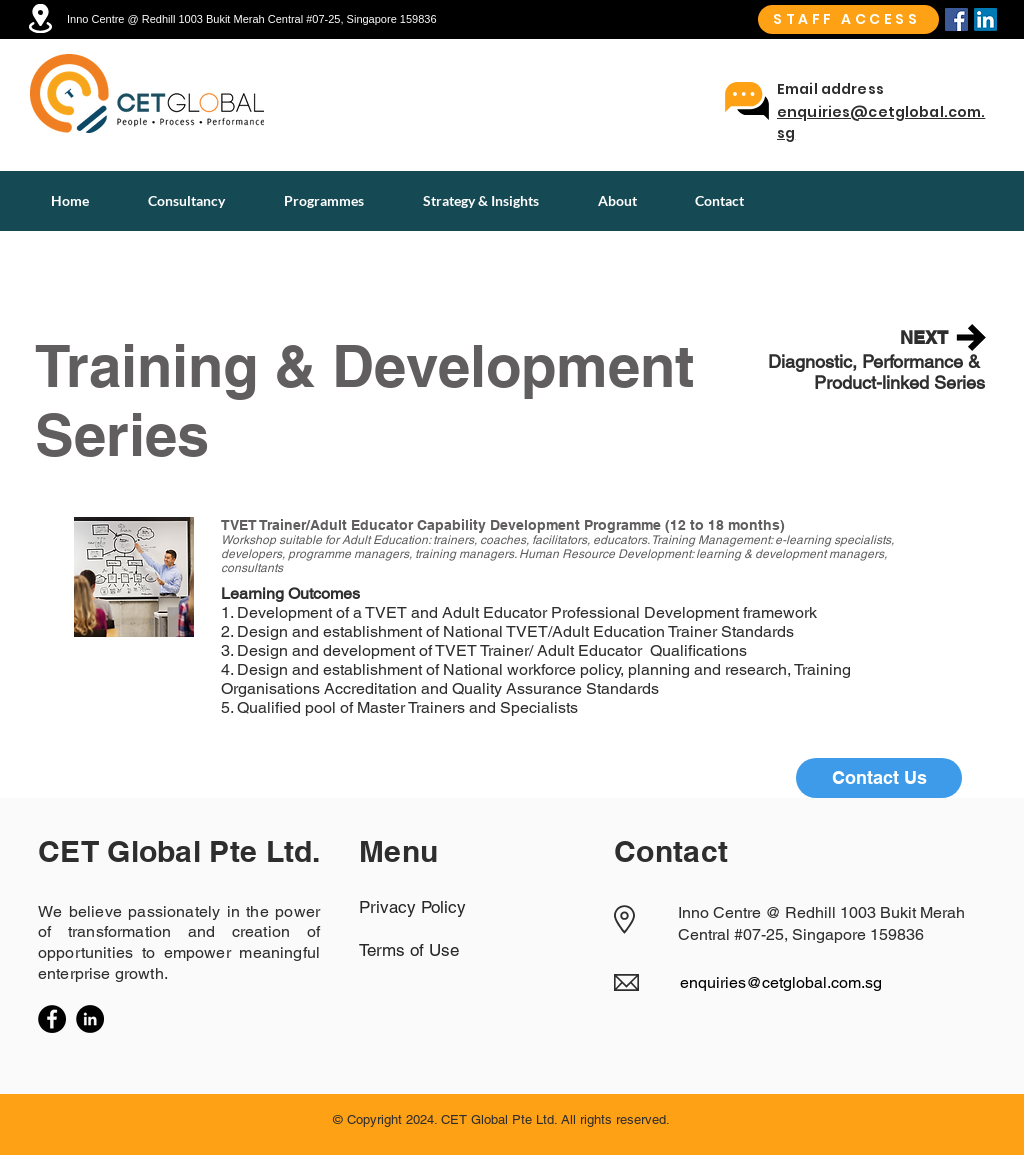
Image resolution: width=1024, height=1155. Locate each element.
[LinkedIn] (90, 1019)
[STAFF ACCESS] (848, 19)
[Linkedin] (985, 19)
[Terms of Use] (430, 950)
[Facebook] (956, 19)
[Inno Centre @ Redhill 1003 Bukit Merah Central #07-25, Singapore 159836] (268, 18)
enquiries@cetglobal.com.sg (781, 982)
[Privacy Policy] (430, 907)
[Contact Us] (879, 778)
